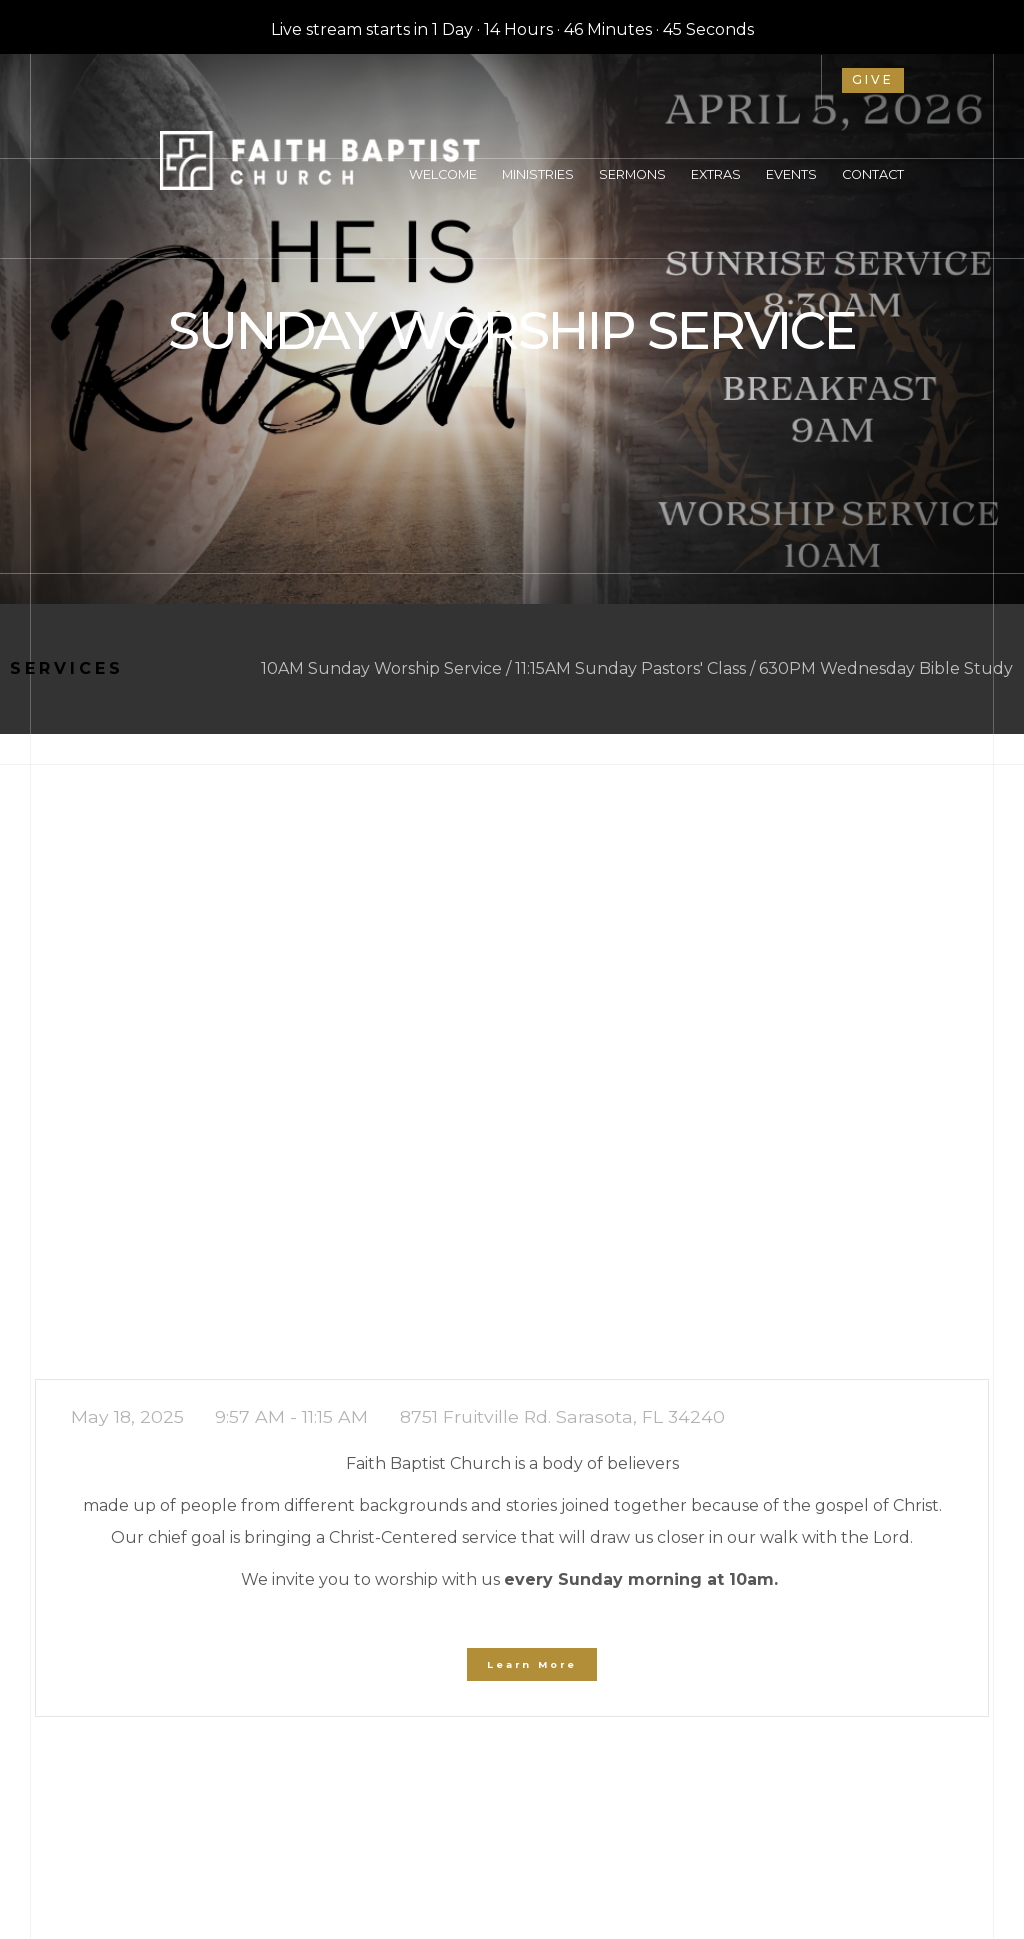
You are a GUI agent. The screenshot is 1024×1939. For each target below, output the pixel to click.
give (873, 79)
